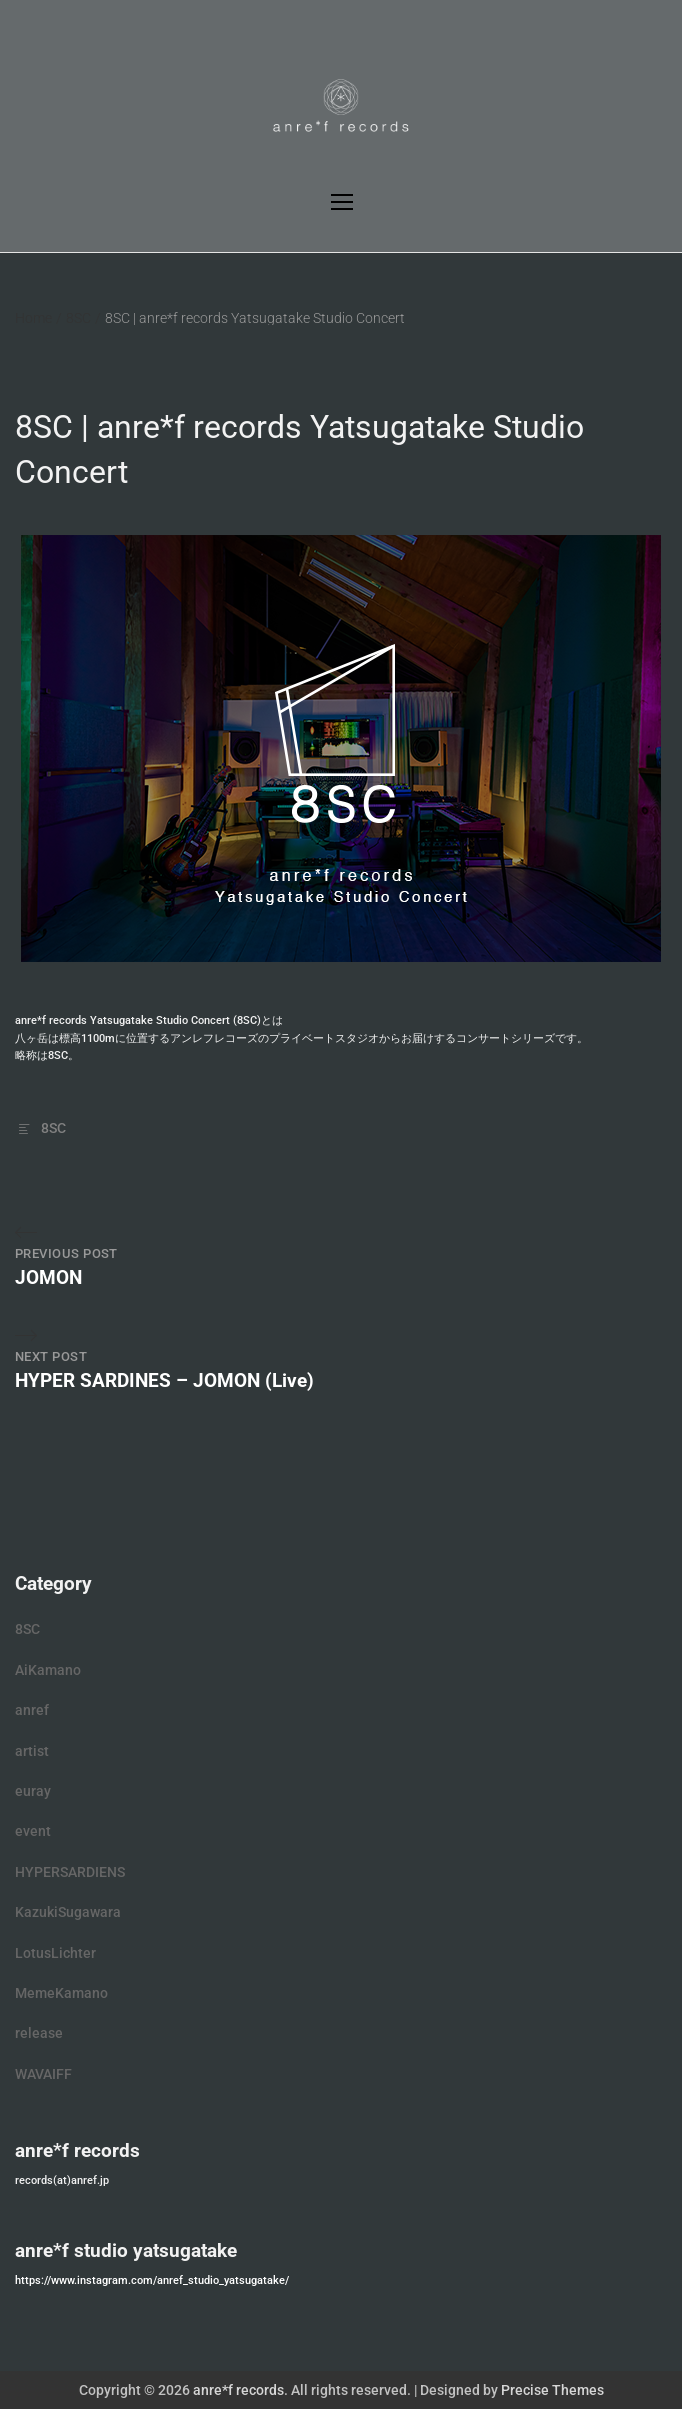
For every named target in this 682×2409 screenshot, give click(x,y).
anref (32, 1710)
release (39, 2033)
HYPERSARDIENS (70, 1872)
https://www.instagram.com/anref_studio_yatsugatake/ (152, 2280)
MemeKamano (61, 1993)
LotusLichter (55, 1953)
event (33, 1831)
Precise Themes (552, 2390)
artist (32, 1751)
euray (33, 1791)
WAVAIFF (43, 2074)
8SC (53, 1128)
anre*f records (238, 2390)
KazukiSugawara (68, 1912)
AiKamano (48, 1670)
